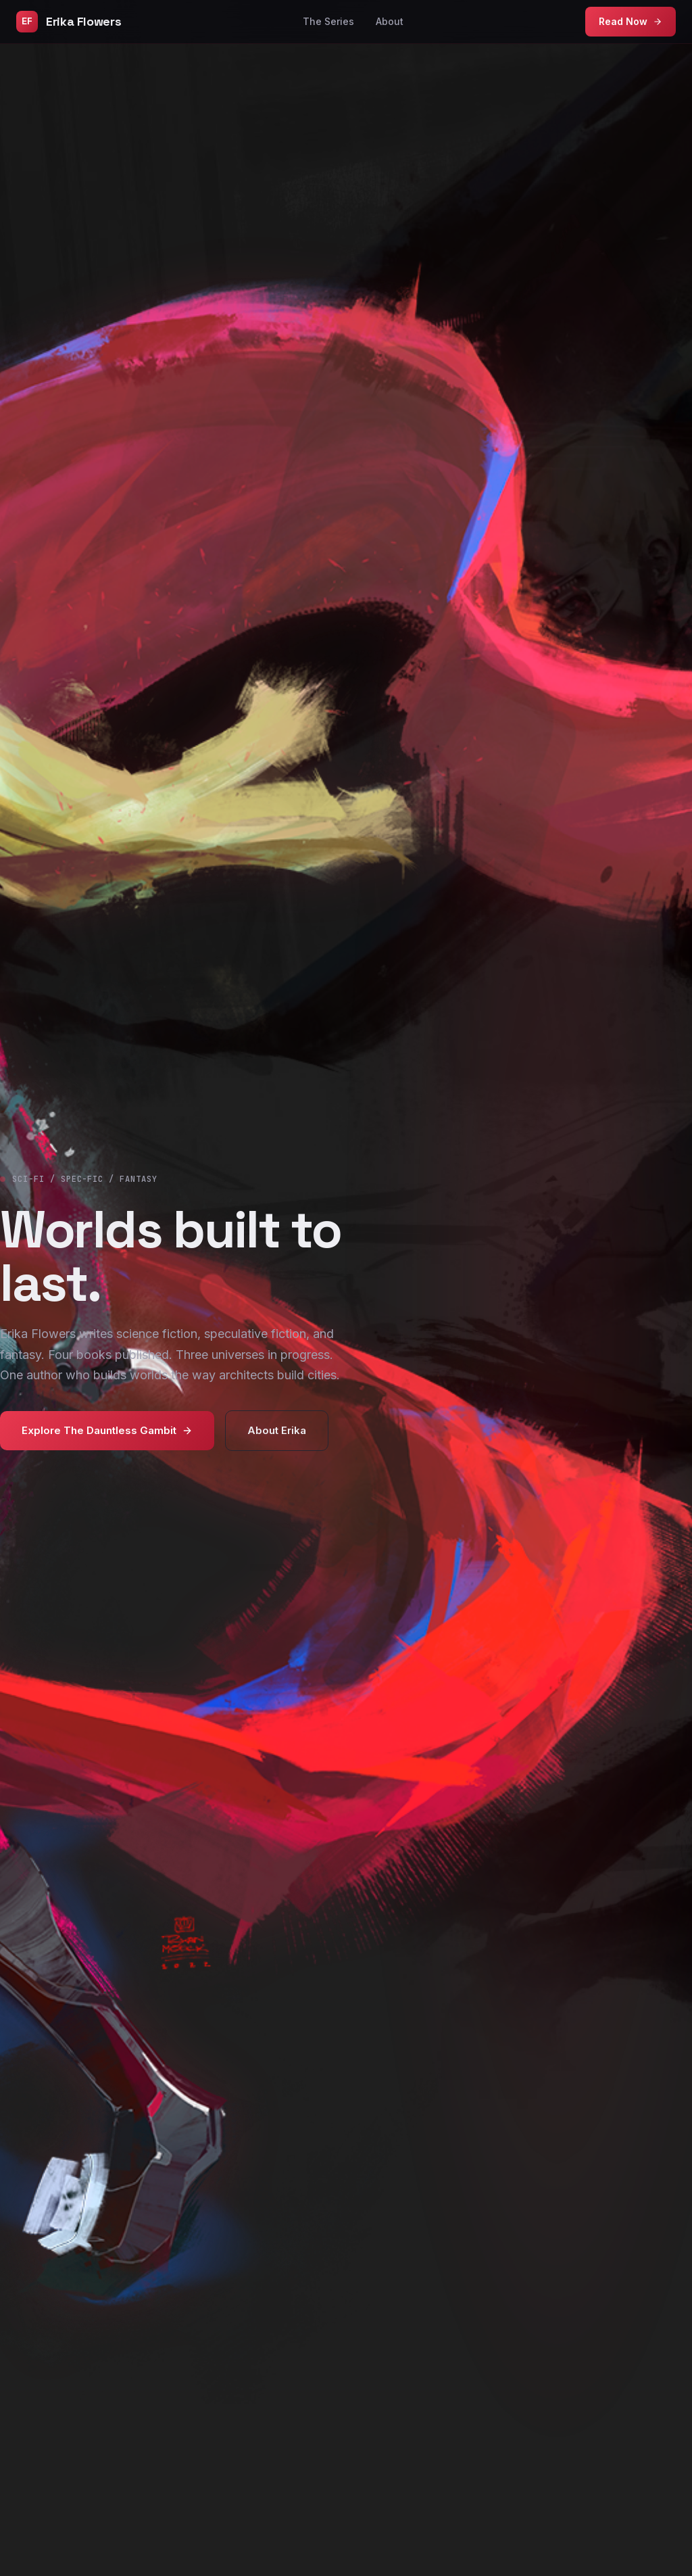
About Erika (276, 1430)
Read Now (630, 21)
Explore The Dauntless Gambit (107, 1430)
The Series (328, 21)
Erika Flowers (68, 21)
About (389, 21)
